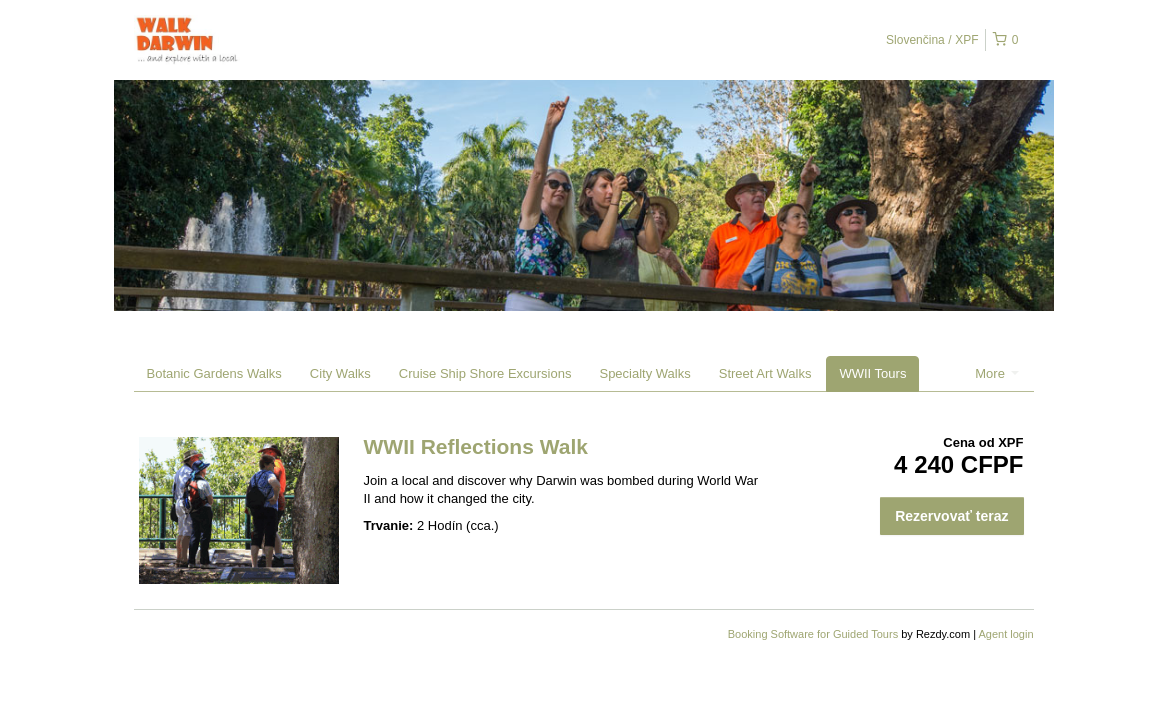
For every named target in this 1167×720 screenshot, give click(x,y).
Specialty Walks (644, 373)
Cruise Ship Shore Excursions (485, 373)
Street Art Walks (765, 373)
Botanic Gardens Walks (214, 373)
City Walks (340, 373)
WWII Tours (872, 373)
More (996, 373)
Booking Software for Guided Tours (814, 634)
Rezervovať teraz (951, 516)
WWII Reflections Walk (476, 446)
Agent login (1005, 634)
